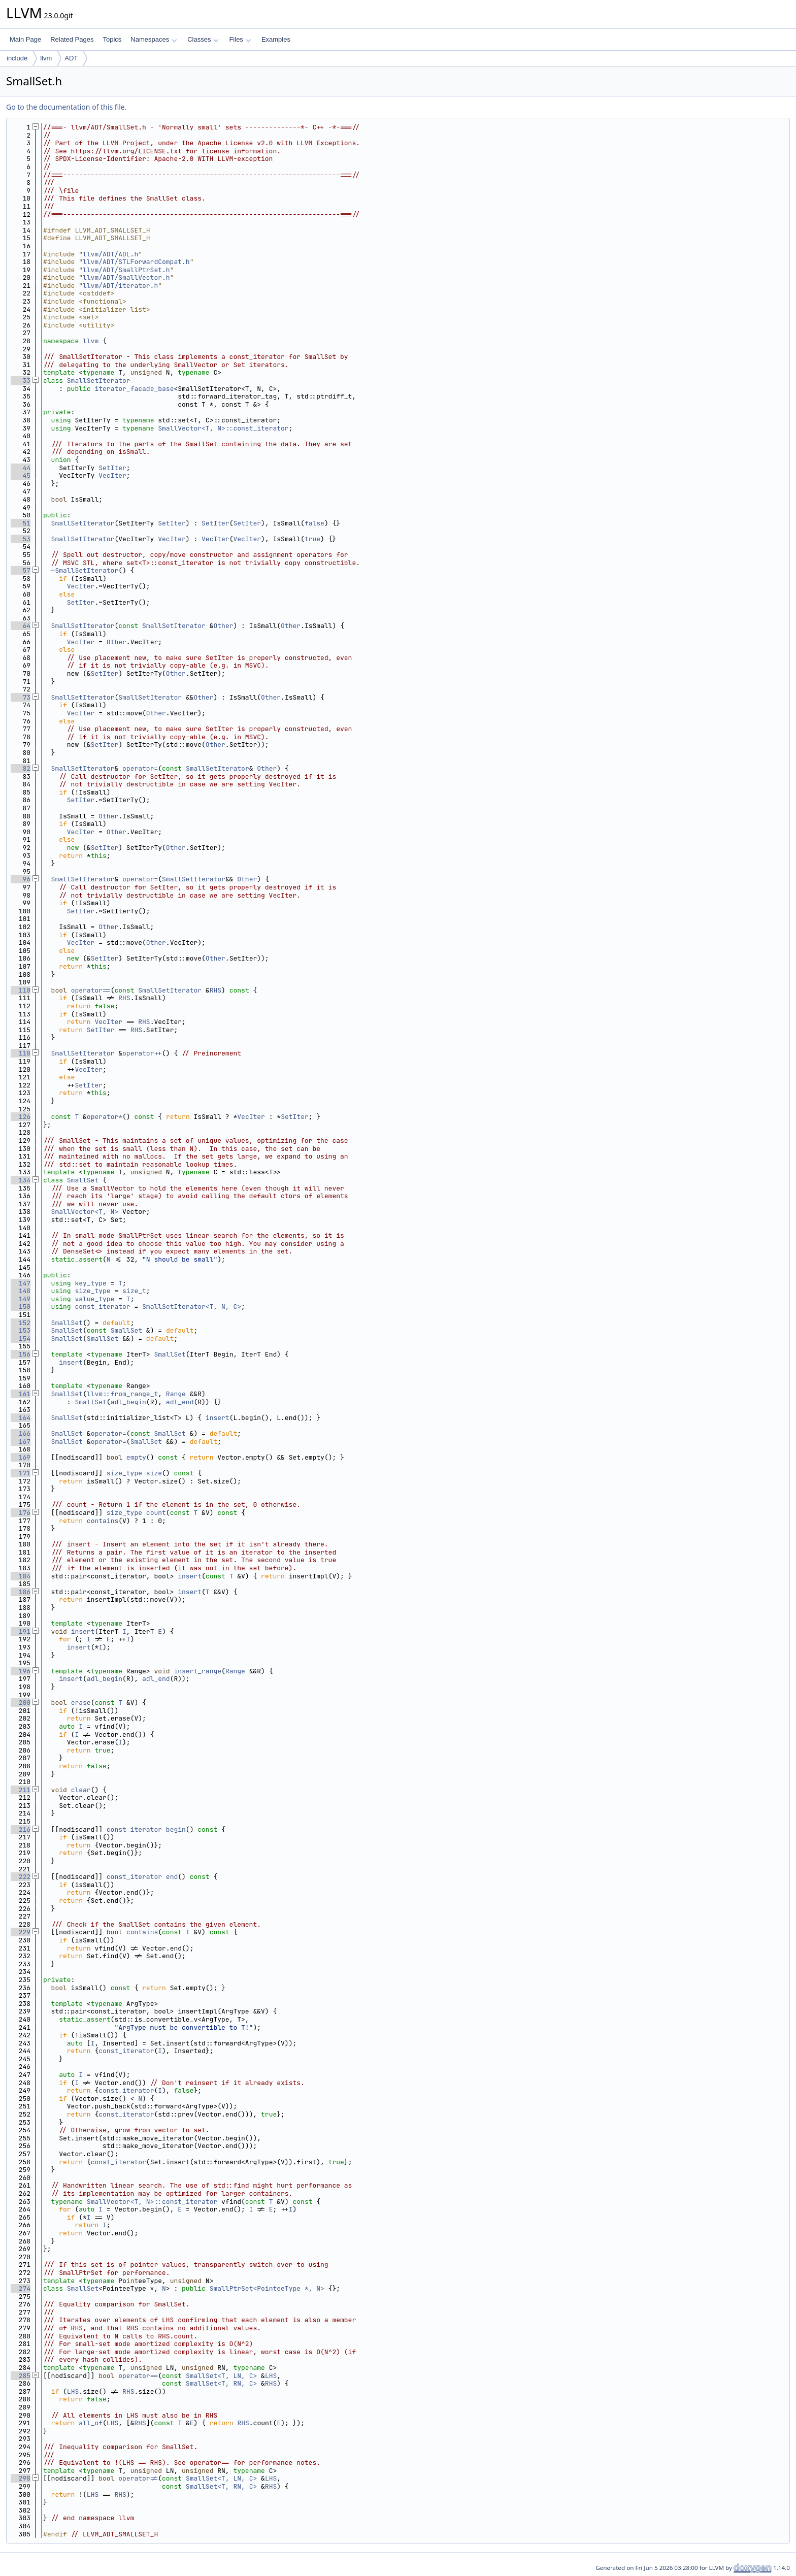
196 (20, 1671)
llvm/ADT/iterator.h (120, 285)
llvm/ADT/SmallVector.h (126, 277)
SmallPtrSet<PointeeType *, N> (267, 2288)
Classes (203, 39)
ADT (71, 58)
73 (20, 697)
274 (20, 2288)
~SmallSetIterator (85, 570)
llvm (46, 58)
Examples (275, 39)
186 (20, 1592)
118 (20, 1053)
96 (20, 879)
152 (20, 1322)
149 (20, 1299)
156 (20, 1354)
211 (20, 1790)
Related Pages (71, 39)
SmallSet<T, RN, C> (221, 2383)
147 (20, 1283)
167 (20, 1441)
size (154, 1473)
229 (20, 1932)
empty (136, 1457)
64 (20, 625)
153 (20, 1330)
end (172, 1876)
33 (20, 380)
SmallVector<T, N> (85, 1211)
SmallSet (82, 1180)
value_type (94, 1299)
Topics (112, 39)
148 (20, 1290)
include (17, 58)
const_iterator (102, 1306)
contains (102, 1520)
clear (81, 1790)
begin (176, 1829)
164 (20, 1417)
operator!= (138, 2478)
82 (20, 768)
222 (20, 1876)
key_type (90, 1283)
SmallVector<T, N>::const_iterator (223, 428)
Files (240, 39)
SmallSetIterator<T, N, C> (191, 1306)
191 (20, 1631)
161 (20, 1394)
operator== (91, 990)
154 (20, 1338)
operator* (104, 1116)
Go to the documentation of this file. (66, 107)
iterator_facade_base (134, 388)
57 (20, 570)
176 (20, 1512)
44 (20, 468)
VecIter (112, 475)
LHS (271, 2375)
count (156, 1512)
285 (20, 2375)
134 (20, 1180)
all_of (91, 2423)
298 (20, 2478)
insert (71, 1362)
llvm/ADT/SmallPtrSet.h (126, 270)
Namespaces (153, 39)
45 (20, 475)
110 (20, 990)
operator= (140, 768)
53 (20, 539)
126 (20, 1116)
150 (20, 1306)
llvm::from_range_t (122, 1394)
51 (20, 523)
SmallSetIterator (98, 380)
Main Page (25, 39)
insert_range (197, 1671)
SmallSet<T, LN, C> (221, 2375)
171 (20, 1473)
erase (81, 1702)
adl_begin (128, 1402)
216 (20, 1829)
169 (20, 1457)
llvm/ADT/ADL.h (110, 254)
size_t (134, 1290)
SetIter (112, 468)
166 (20, 1433)
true (312, 539)
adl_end (180, 1402)
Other (223, 625)
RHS (215, 990)
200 (20, 1702)
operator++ (142, 1053)
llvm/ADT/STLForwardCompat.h (136, 261)
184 (20, 1576)
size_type (92, 1290)
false (314, 523)
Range (176, 1394)
